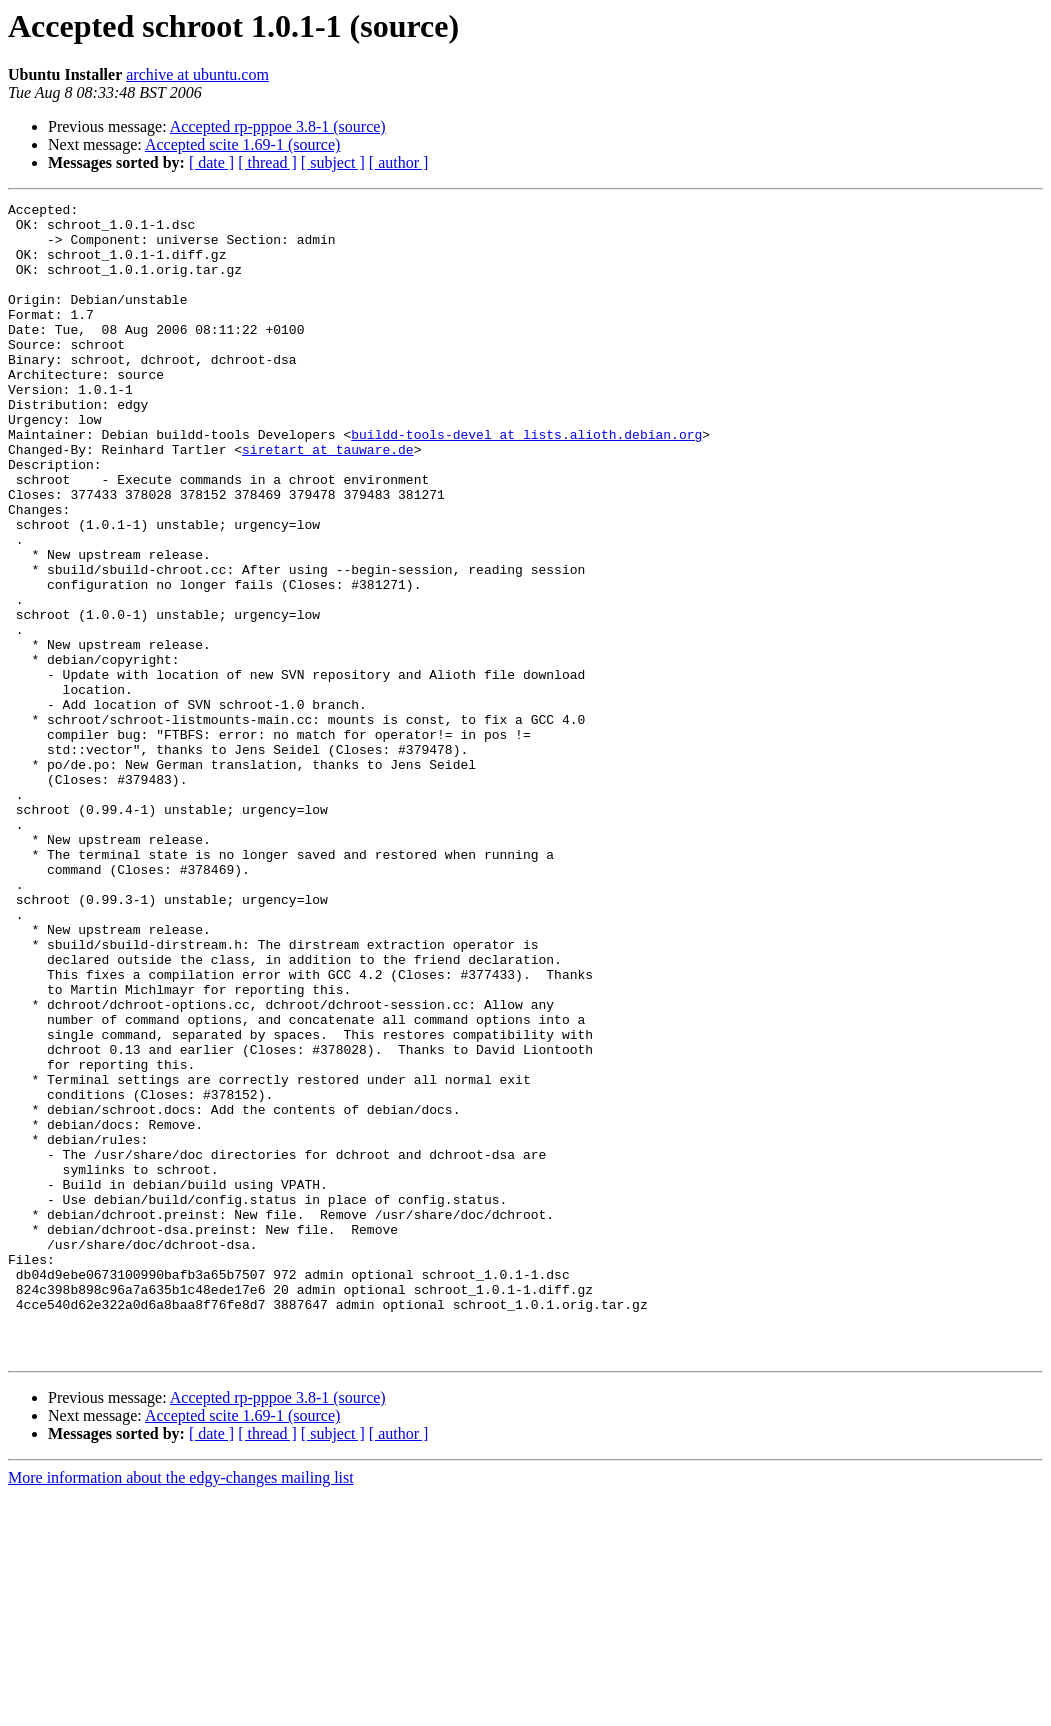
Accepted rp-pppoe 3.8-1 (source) (278, 126)
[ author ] (399, 162)
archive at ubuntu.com (197, 74)
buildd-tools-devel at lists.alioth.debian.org (526, 482)
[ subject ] (333, 162)
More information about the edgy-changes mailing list (181, 1708)
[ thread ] (267, 162)
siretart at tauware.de (328, 500)
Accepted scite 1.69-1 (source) (242, 144)
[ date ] (211, 162)
